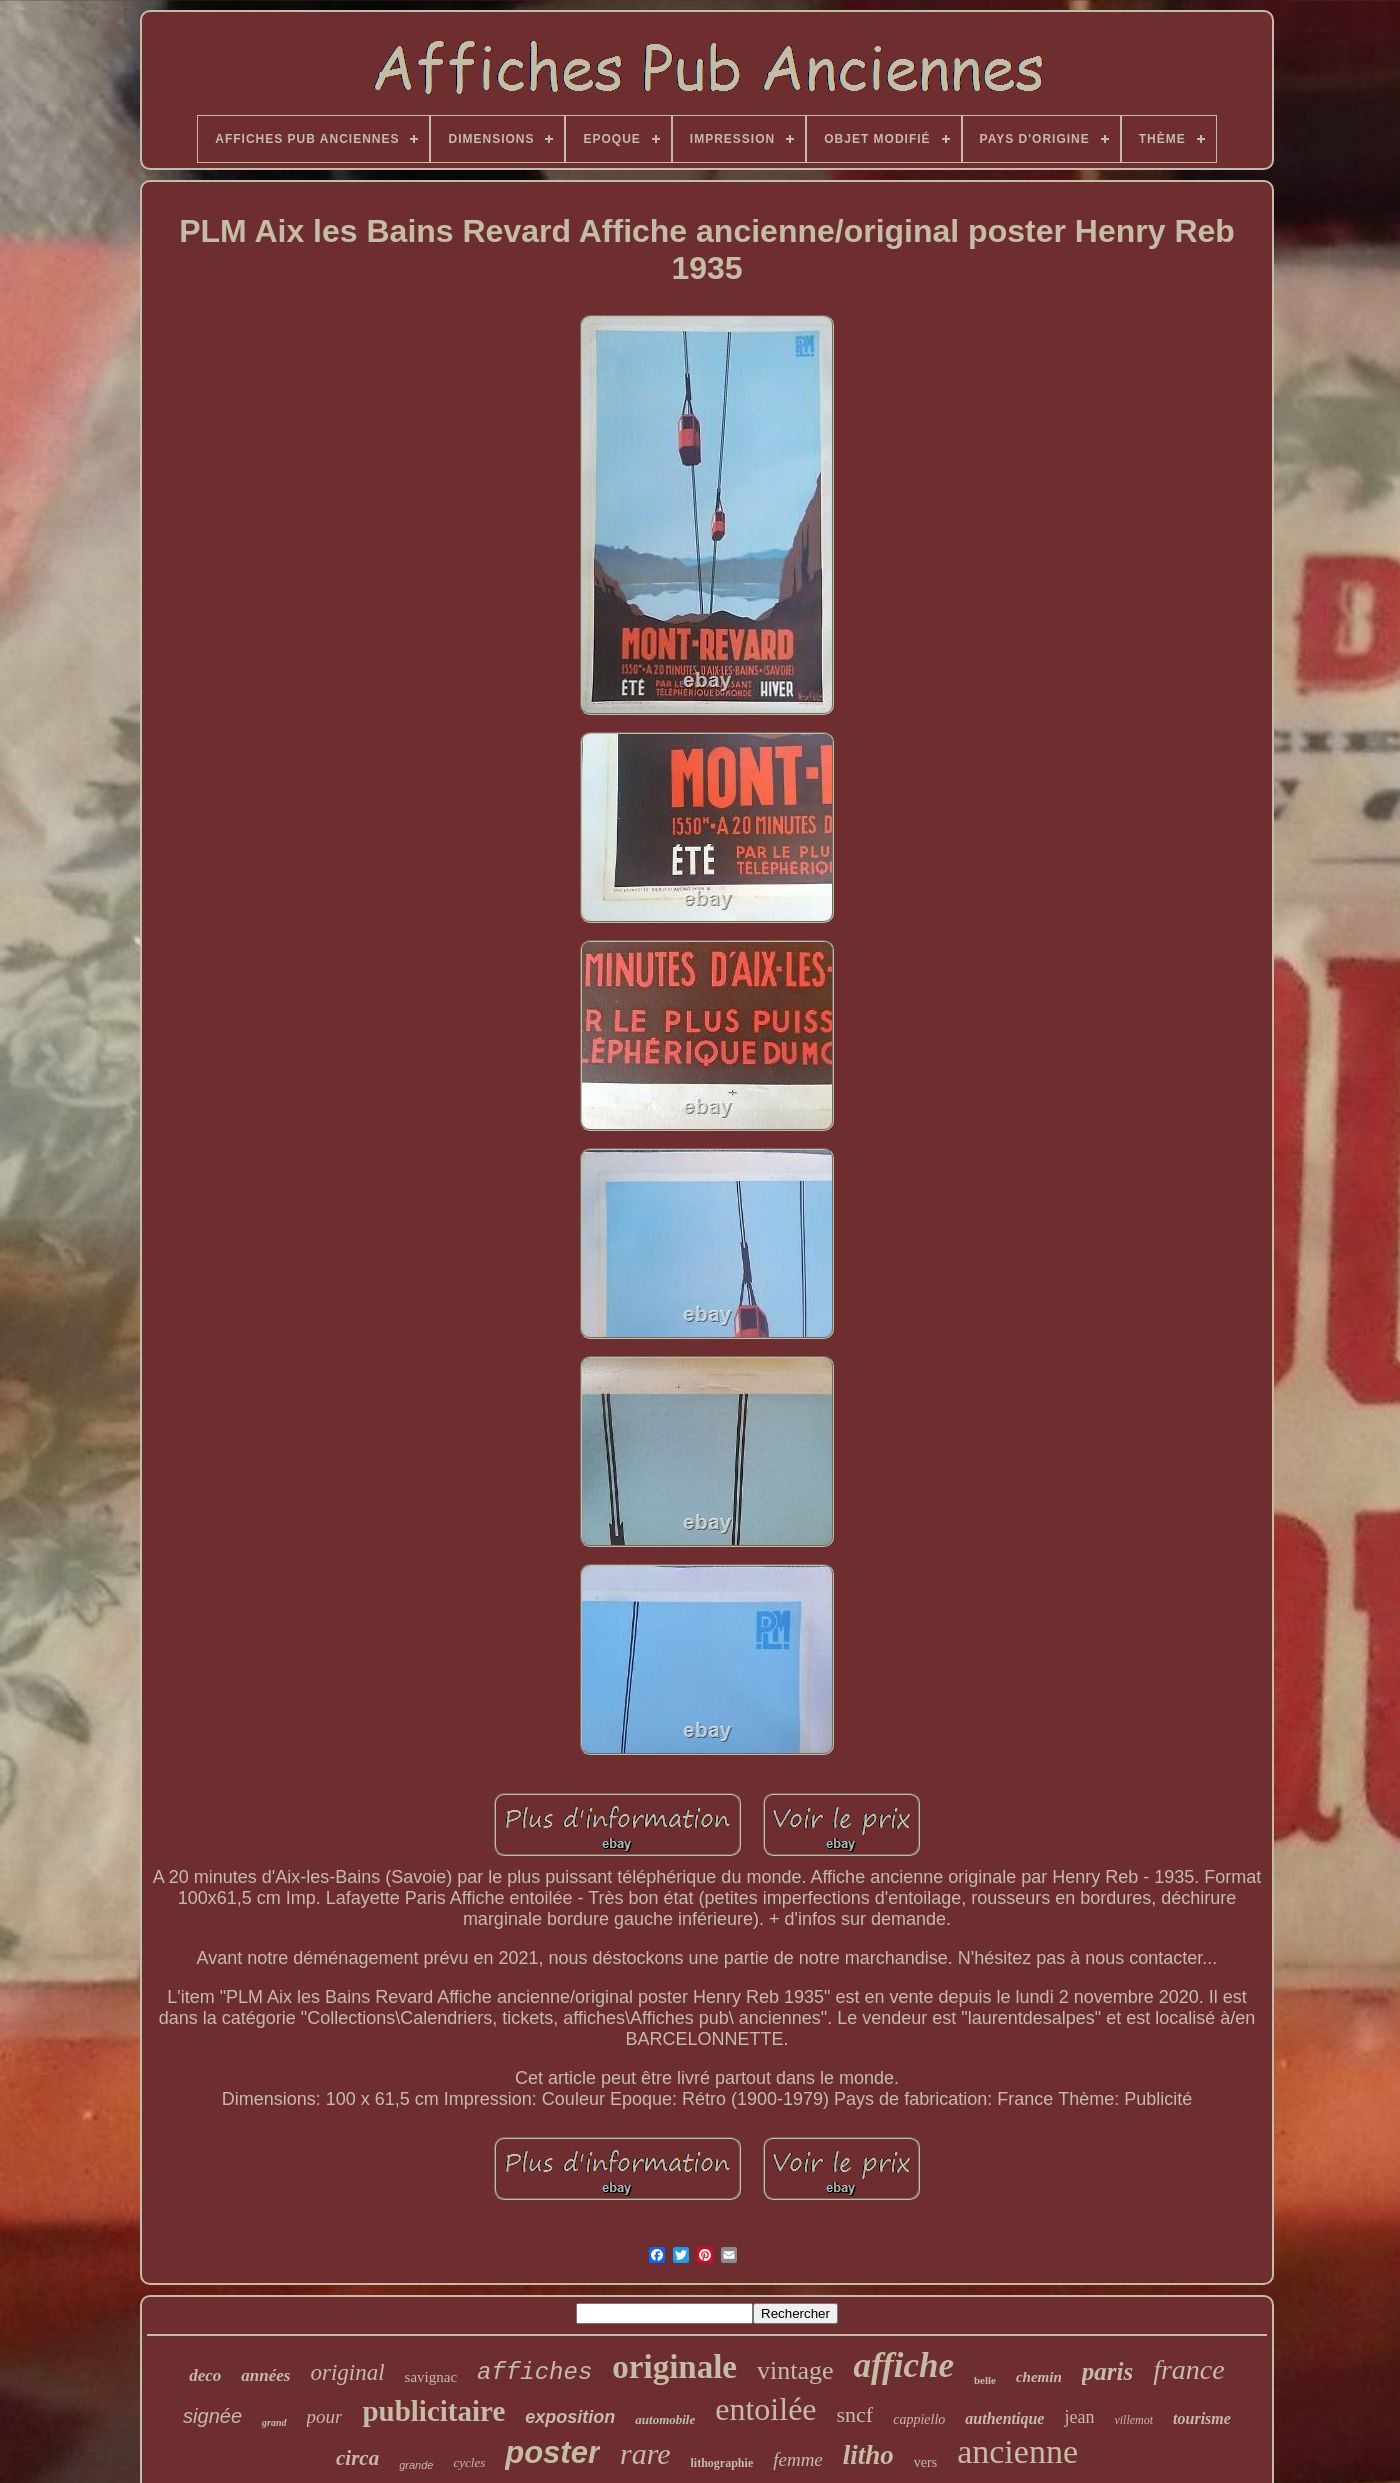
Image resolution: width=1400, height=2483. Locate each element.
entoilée (765, 2409)
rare (645, 2453)
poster (552, 2452)
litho (868, 2455)
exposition (570, 2417)
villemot (1133, 2420)
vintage (795, 2370)
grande (416, 2465)
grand (274, 2422)
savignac (431, 2377)
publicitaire (433, 2411)
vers (925, 2462)
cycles (469, 2462)
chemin (1039, 2377)
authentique (1004, 2418)
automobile (665, 2419)
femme (798, 2459)
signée (212, 2416)
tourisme (1202, 2418)
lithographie (722, 2463)
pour (325, 2416)
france (1189, 2369)
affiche (904, 2365)
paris (1107, 2371)
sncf (855, 2414)
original (347, 2372)
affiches (534, 2372)
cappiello (919, 2419)
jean (1079, 2417)
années (265, 2375)
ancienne (1017, 2451)
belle (985, 2380)
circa (357, 2458)
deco (205, 2375)
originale (674, 2367)
